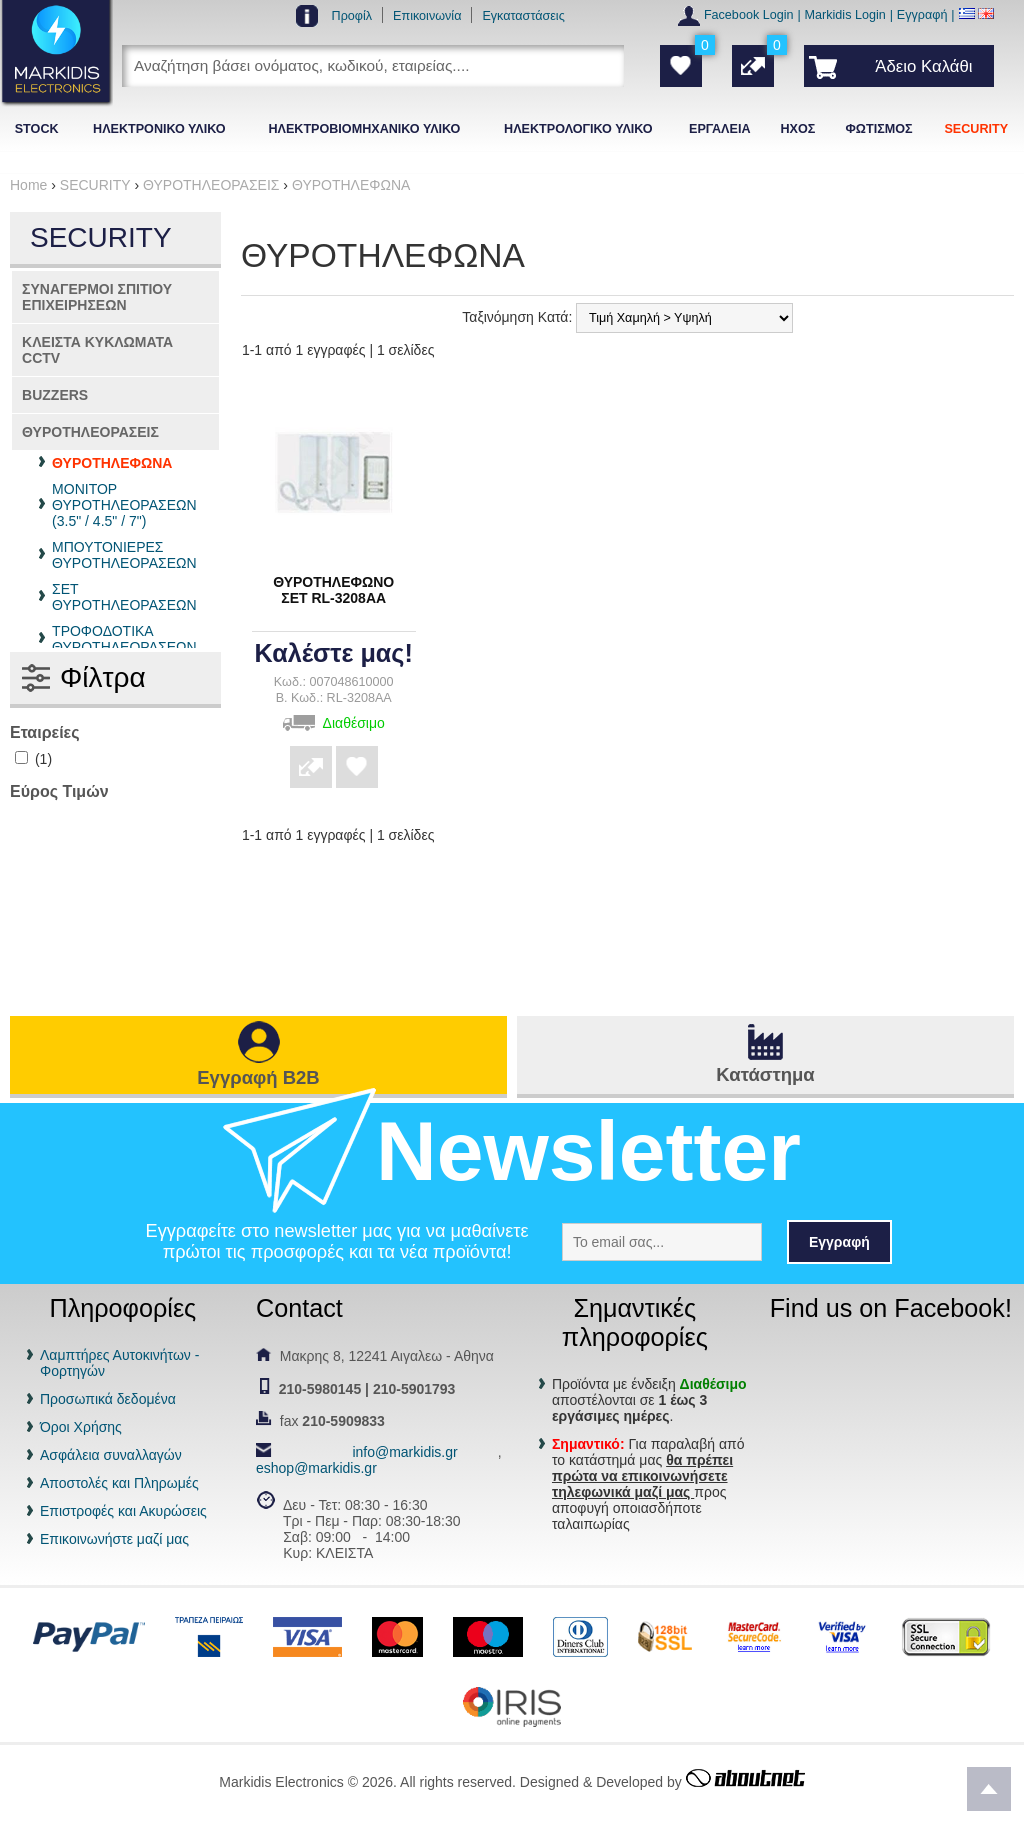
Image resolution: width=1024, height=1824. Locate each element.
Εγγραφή (922, 15)
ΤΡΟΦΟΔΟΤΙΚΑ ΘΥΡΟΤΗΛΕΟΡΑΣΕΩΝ (124, 639)
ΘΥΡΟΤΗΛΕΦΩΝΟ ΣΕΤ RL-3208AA (333, 590)
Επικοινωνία (427, 16)
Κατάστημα (765, 1074)
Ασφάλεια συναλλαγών (111, 1455)
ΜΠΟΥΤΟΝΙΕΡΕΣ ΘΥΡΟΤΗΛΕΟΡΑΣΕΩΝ (124, 555)
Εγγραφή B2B (258, 1077)
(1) (33, 759)
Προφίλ (352, 16)
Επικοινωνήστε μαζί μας (114, 1539)
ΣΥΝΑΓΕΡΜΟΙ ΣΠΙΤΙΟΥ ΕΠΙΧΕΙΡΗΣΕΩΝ (97, 297)
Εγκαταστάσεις (523, 16)
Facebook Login (749, 15)
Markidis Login (845, 15)
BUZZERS (55, 395)
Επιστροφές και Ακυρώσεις (123, 1511)
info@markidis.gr (404, 1452)
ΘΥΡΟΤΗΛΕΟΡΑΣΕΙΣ (90, 432)
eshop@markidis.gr (316, 1468)
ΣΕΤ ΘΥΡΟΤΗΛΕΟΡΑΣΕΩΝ (124, 597)
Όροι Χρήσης (81, 1427)
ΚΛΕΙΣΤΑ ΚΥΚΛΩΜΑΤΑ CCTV (97, 350)
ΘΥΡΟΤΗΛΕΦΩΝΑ (112, 463)
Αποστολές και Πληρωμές (119, 1483)
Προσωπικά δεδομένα (108, 1399)
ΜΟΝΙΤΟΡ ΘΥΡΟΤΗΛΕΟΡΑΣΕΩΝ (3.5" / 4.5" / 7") (124, 505)
